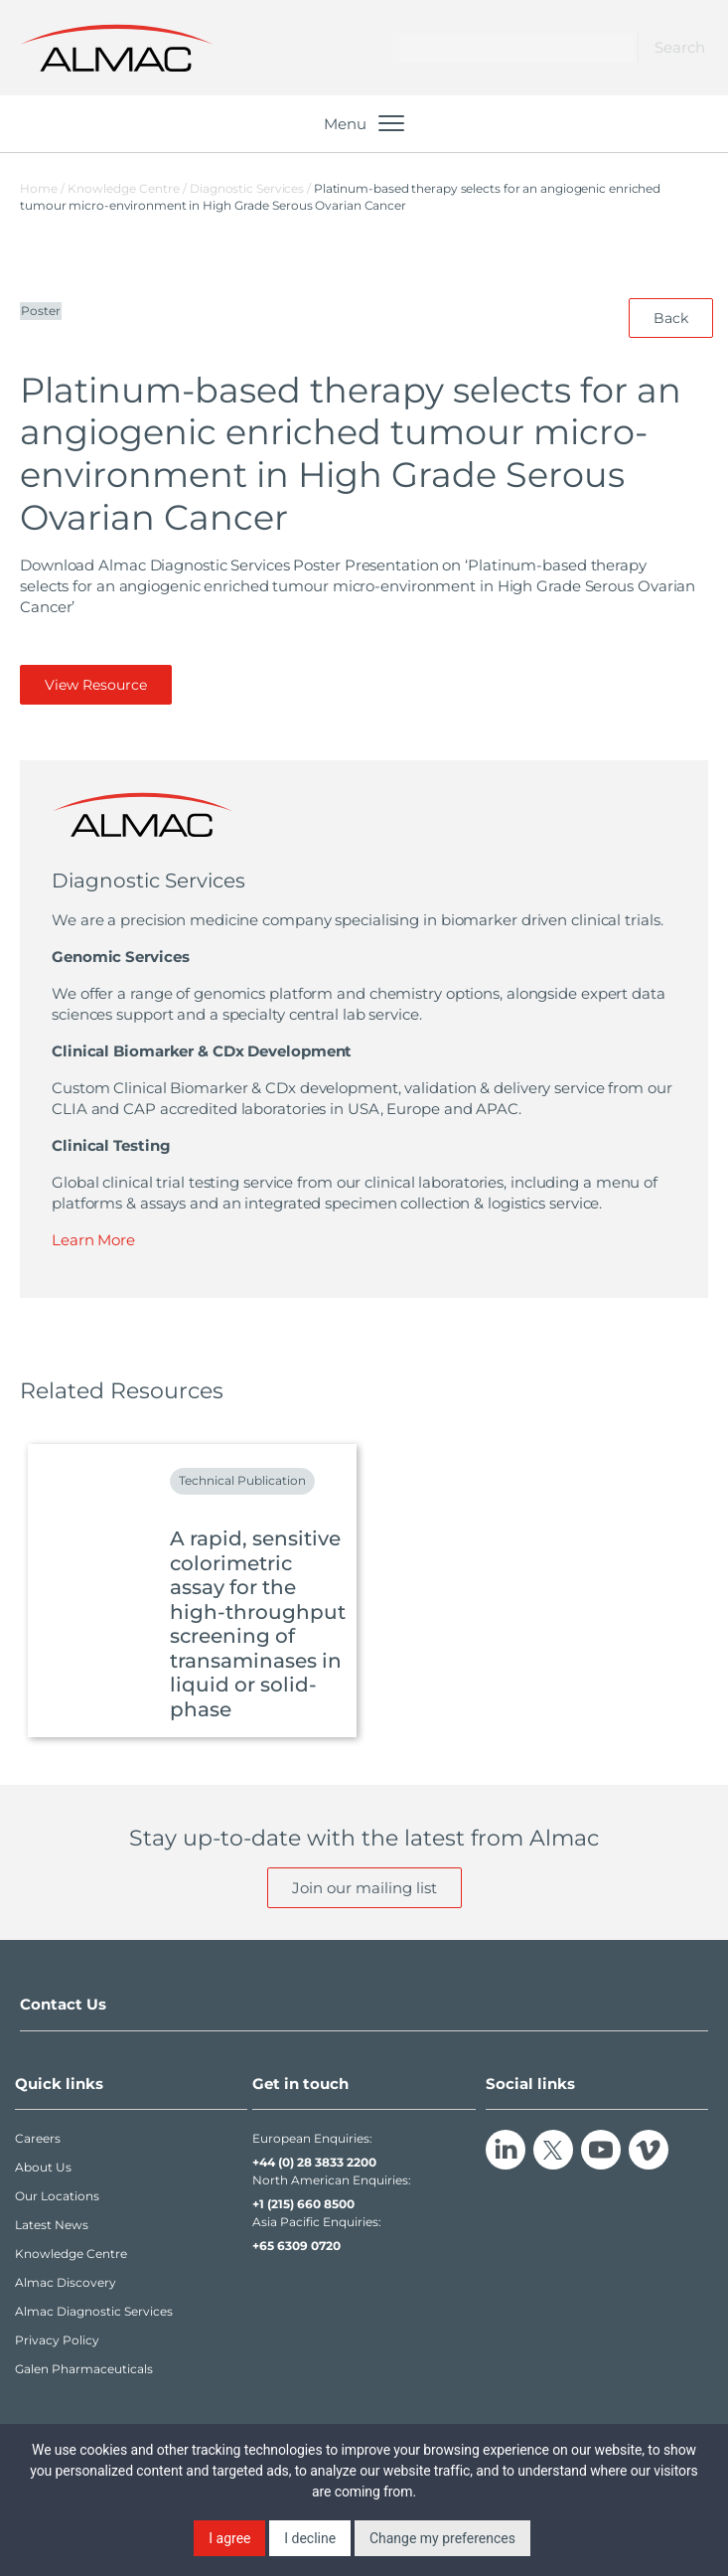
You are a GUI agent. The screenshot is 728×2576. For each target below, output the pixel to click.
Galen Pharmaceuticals (84, 2368)
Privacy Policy (57, 2340)
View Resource (96, 685)
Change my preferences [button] (442, 2538)
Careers (38, 2138)
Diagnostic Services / (252, 188)
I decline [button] (310, 2538)
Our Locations (57, 2195)
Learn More (93, 1239)
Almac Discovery (65, 2282)
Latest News (51, 2224)
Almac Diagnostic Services (94, 2311)
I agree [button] (229, 2538)
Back (671, 318)
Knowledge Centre (71, 2253)
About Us (43, 2167)
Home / (42, 188)
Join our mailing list (364, 1887)
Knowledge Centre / (129, 188)
